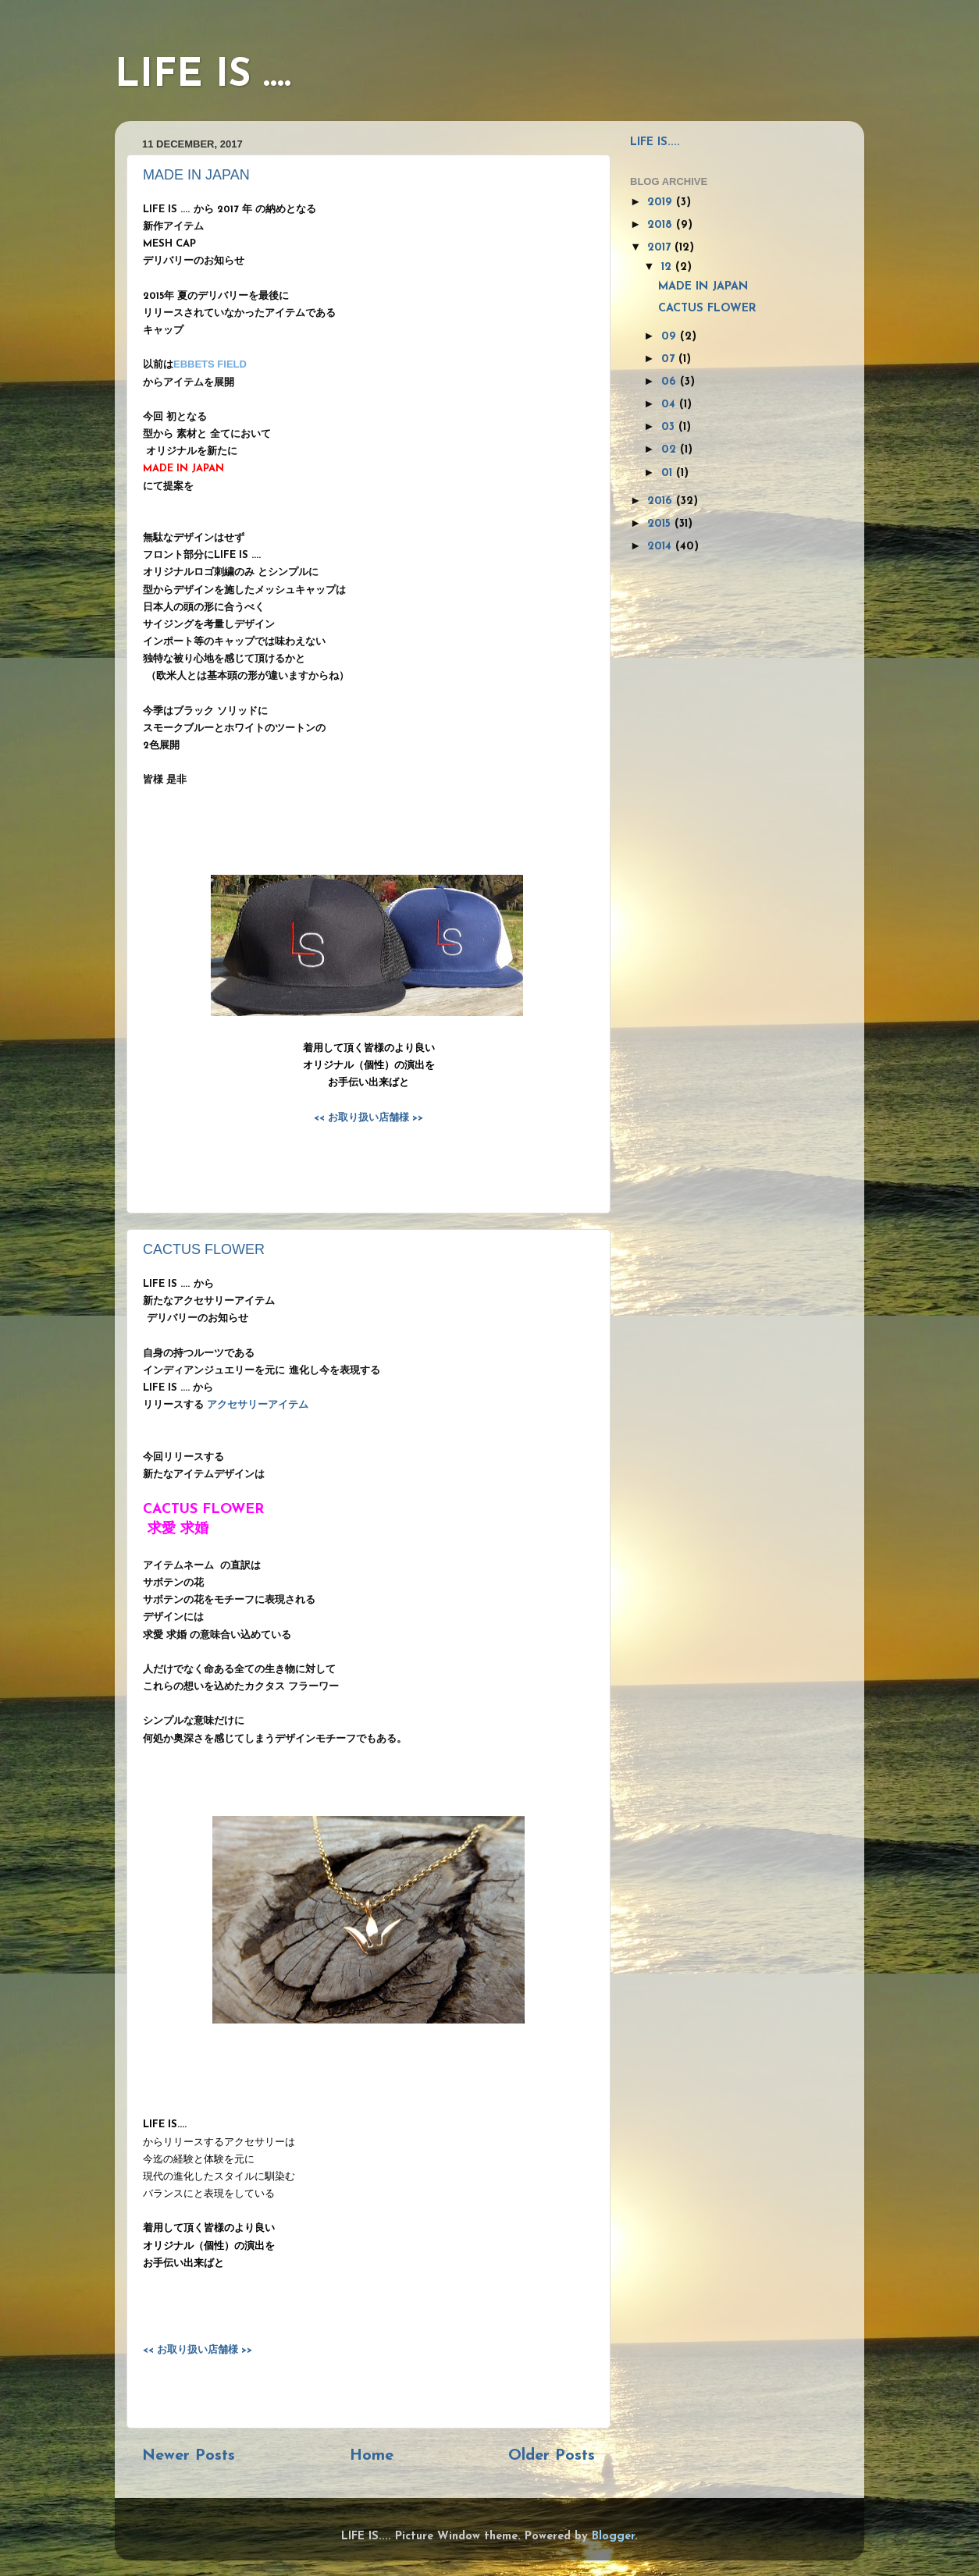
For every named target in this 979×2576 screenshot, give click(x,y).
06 (670, 382)
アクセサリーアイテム (257, 1405)
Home (371, 2456)
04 (670, 404)
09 (670, 337)
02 (670, 450)
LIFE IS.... (655, 142)
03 (669, 427)
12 (668, 267)
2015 (661, 524)
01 (668, 473)
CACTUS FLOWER (204, 1249)
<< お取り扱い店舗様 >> (368, 1118)
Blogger (613, 2536)
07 (669, 359)
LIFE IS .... (203, 76)
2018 (661, 225)
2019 (661, 202)
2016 (661, 501)
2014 (661, 547)
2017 (661, 248)
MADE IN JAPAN (196, 175)
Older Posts (551, 2456)
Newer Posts (188, 2456)
